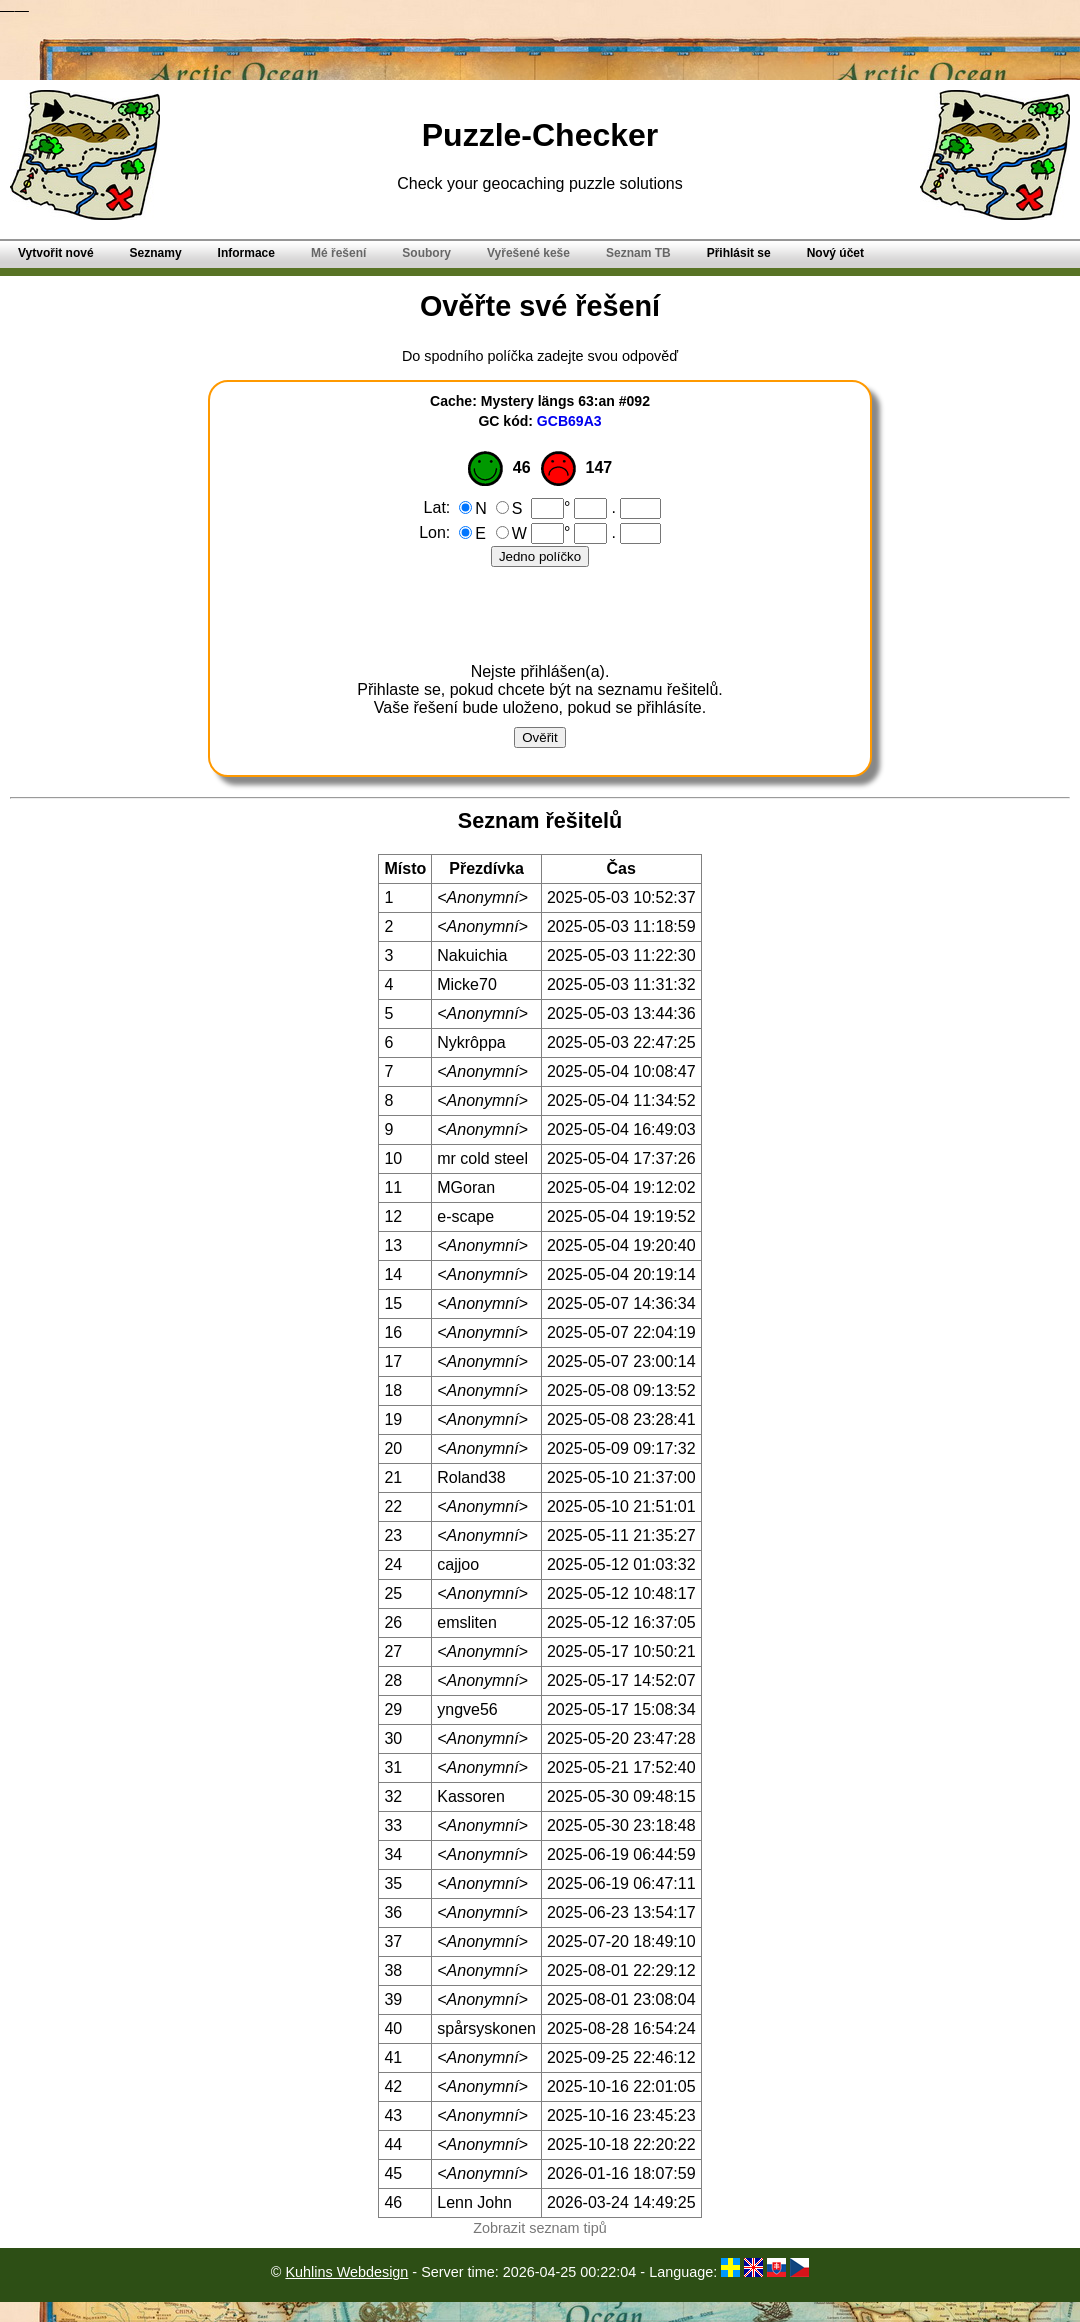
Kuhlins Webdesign (346, 2272)
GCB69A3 (569, 421)
